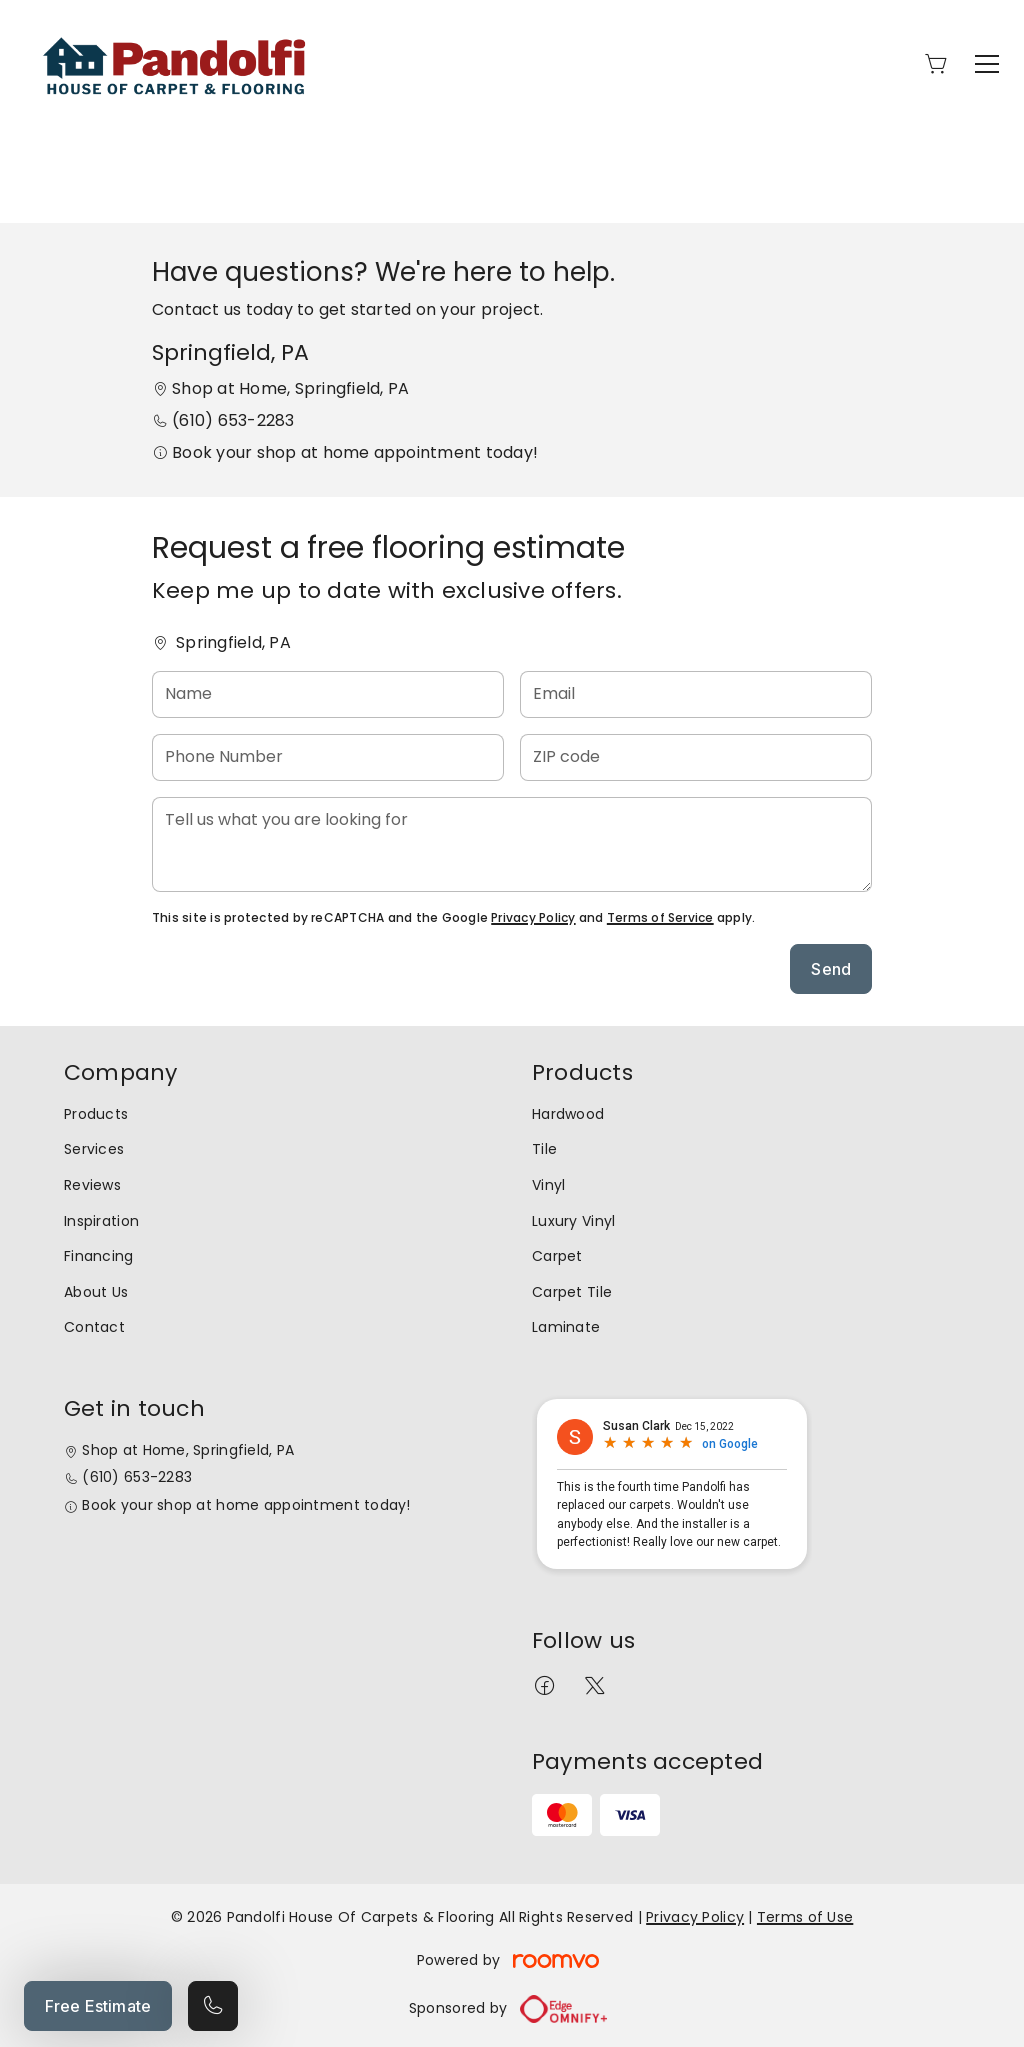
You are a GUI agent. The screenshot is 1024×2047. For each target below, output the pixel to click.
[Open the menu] (987, 64)
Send (831, 969)
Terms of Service (660, 917)
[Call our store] (213, 2006)
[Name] (328, 694)
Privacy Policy (533, 917)
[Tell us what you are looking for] (512, 844)
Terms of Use (805, 1917)
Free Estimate (98, 2006)
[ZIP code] (696, 757)
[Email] (696, 694)
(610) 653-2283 (233, 420)
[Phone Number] (328, 757)
